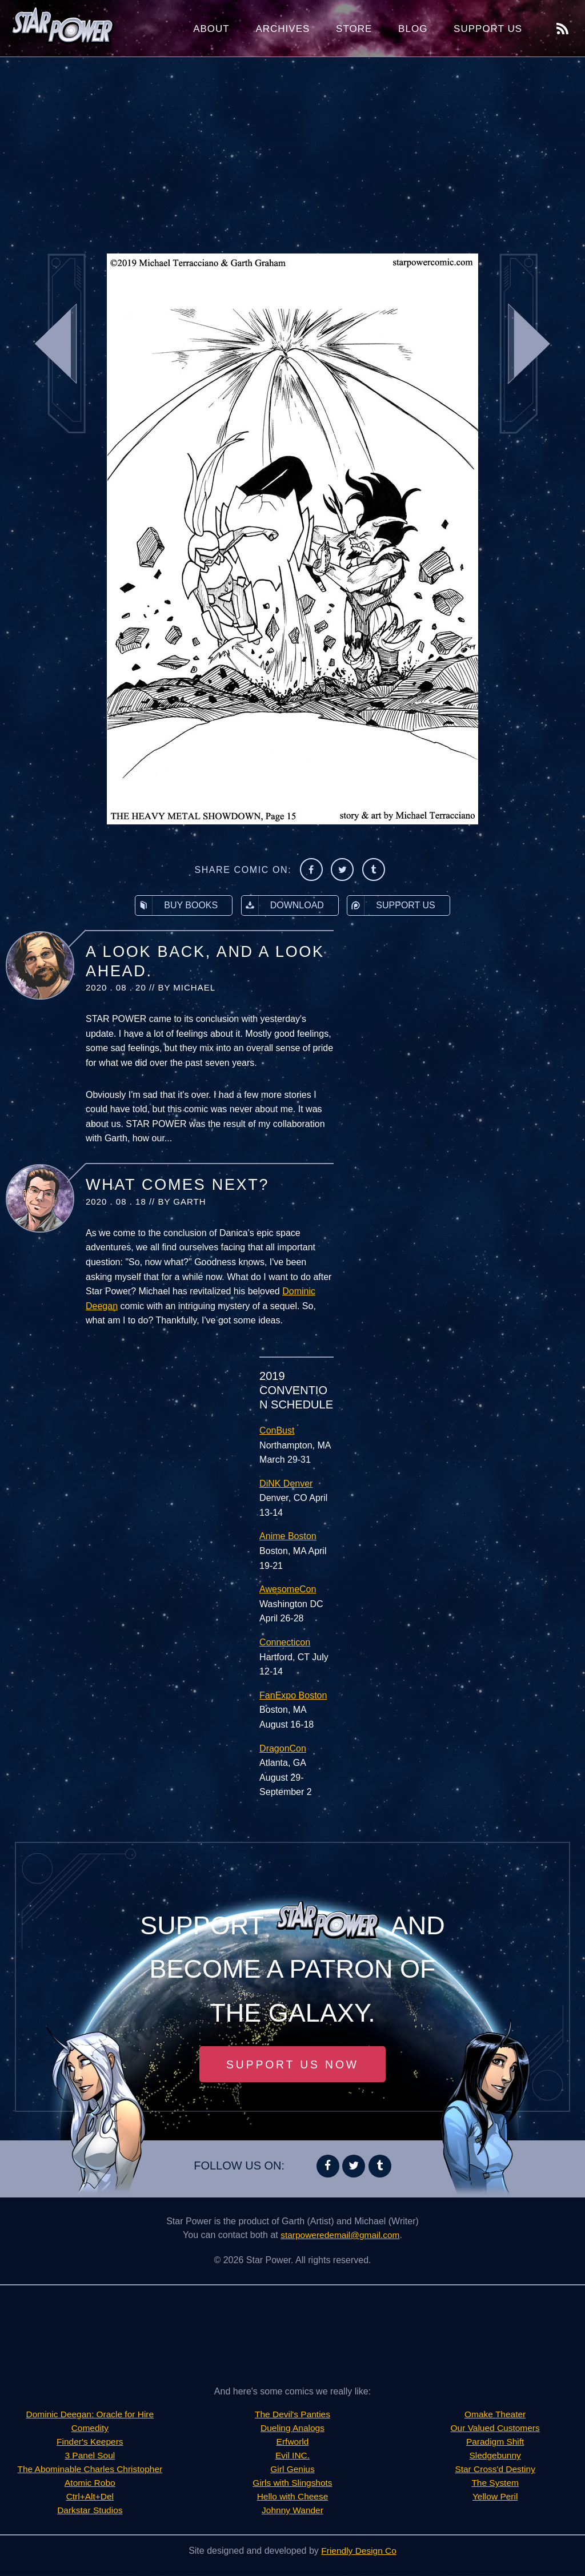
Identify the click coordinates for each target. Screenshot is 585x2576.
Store (354, 28)
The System (495, 2483)
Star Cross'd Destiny (495, 2469)
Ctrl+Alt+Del (89, 2497)
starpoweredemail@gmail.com (340, 2235)
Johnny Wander (292, 2510)
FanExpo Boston (293, 1695)
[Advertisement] (292, 148)
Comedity (90, 2428)
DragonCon (282, 1748)
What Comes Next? (177, 1184)
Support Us (488, 28)
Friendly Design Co (359, 2551)
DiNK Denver (285, 1483)
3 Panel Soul (90, 2456)
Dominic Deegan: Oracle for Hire (90, 2415)
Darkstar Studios (89, 2510)
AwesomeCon (287, 1589)
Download (283, 905)
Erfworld (293, 2442)
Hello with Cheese (293, 2497)
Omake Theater (495, 2415)
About (211, 28)
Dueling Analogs (292, 2428)
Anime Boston (287, 1536)
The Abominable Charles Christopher (90, 2469)
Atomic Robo (90, 2483)
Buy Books (176, 905)
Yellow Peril (495, 2497)
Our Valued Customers (495, 2428)
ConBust (276, 1430)
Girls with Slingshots (292, 2483)
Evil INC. (292, 2456)
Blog (412, 28)
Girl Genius (292, 2469)
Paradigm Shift (495, 2442)
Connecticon (284, 1642)
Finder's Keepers (89, 2442)
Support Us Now (292, 2064)
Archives (282, 28)
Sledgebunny (495, 2456)
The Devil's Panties (292, 2415)
